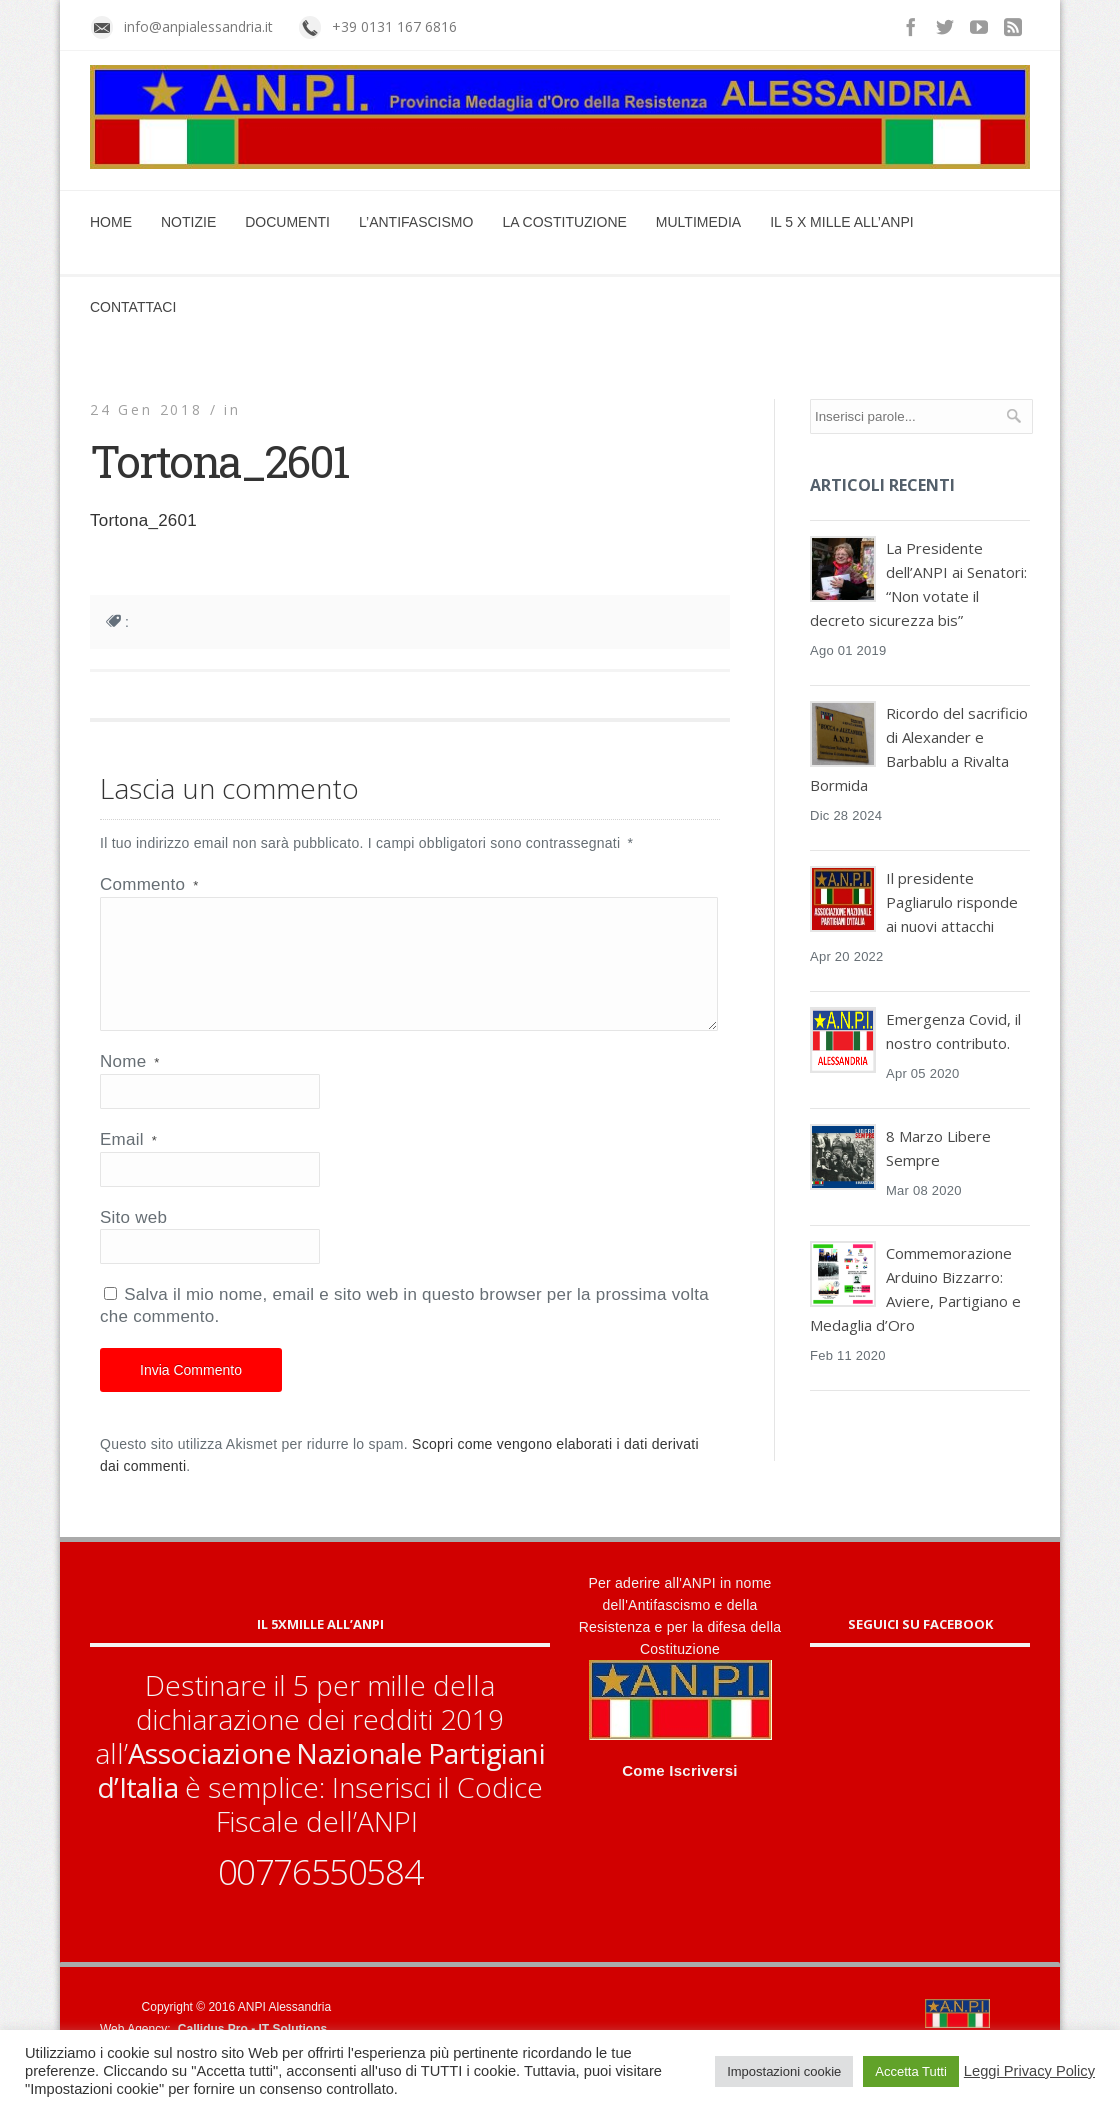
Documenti (287, 222)
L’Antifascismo (416, 222)
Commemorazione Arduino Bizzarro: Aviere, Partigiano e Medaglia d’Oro (915, 1289)
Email (128, 1163)
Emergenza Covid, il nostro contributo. (953, 1031)
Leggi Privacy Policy (1029, 2071)
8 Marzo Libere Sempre (938, 1148)
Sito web (133, 1241)
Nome (130, 1085)
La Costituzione (564, 222)
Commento (149, 884)
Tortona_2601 (143, 520)
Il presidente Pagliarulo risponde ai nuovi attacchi (952, 902)
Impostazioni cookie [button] (784, 2071)
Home (111, 222)
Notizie (188, 222)
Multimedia (698, 222)
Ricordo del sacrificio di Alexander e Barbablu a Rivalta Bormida (919, 749)
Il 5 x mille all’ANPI (841, 222)
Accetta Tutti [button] (911, 2071)
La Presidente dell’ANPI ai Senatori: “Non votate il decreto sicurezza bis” (918, 584)
